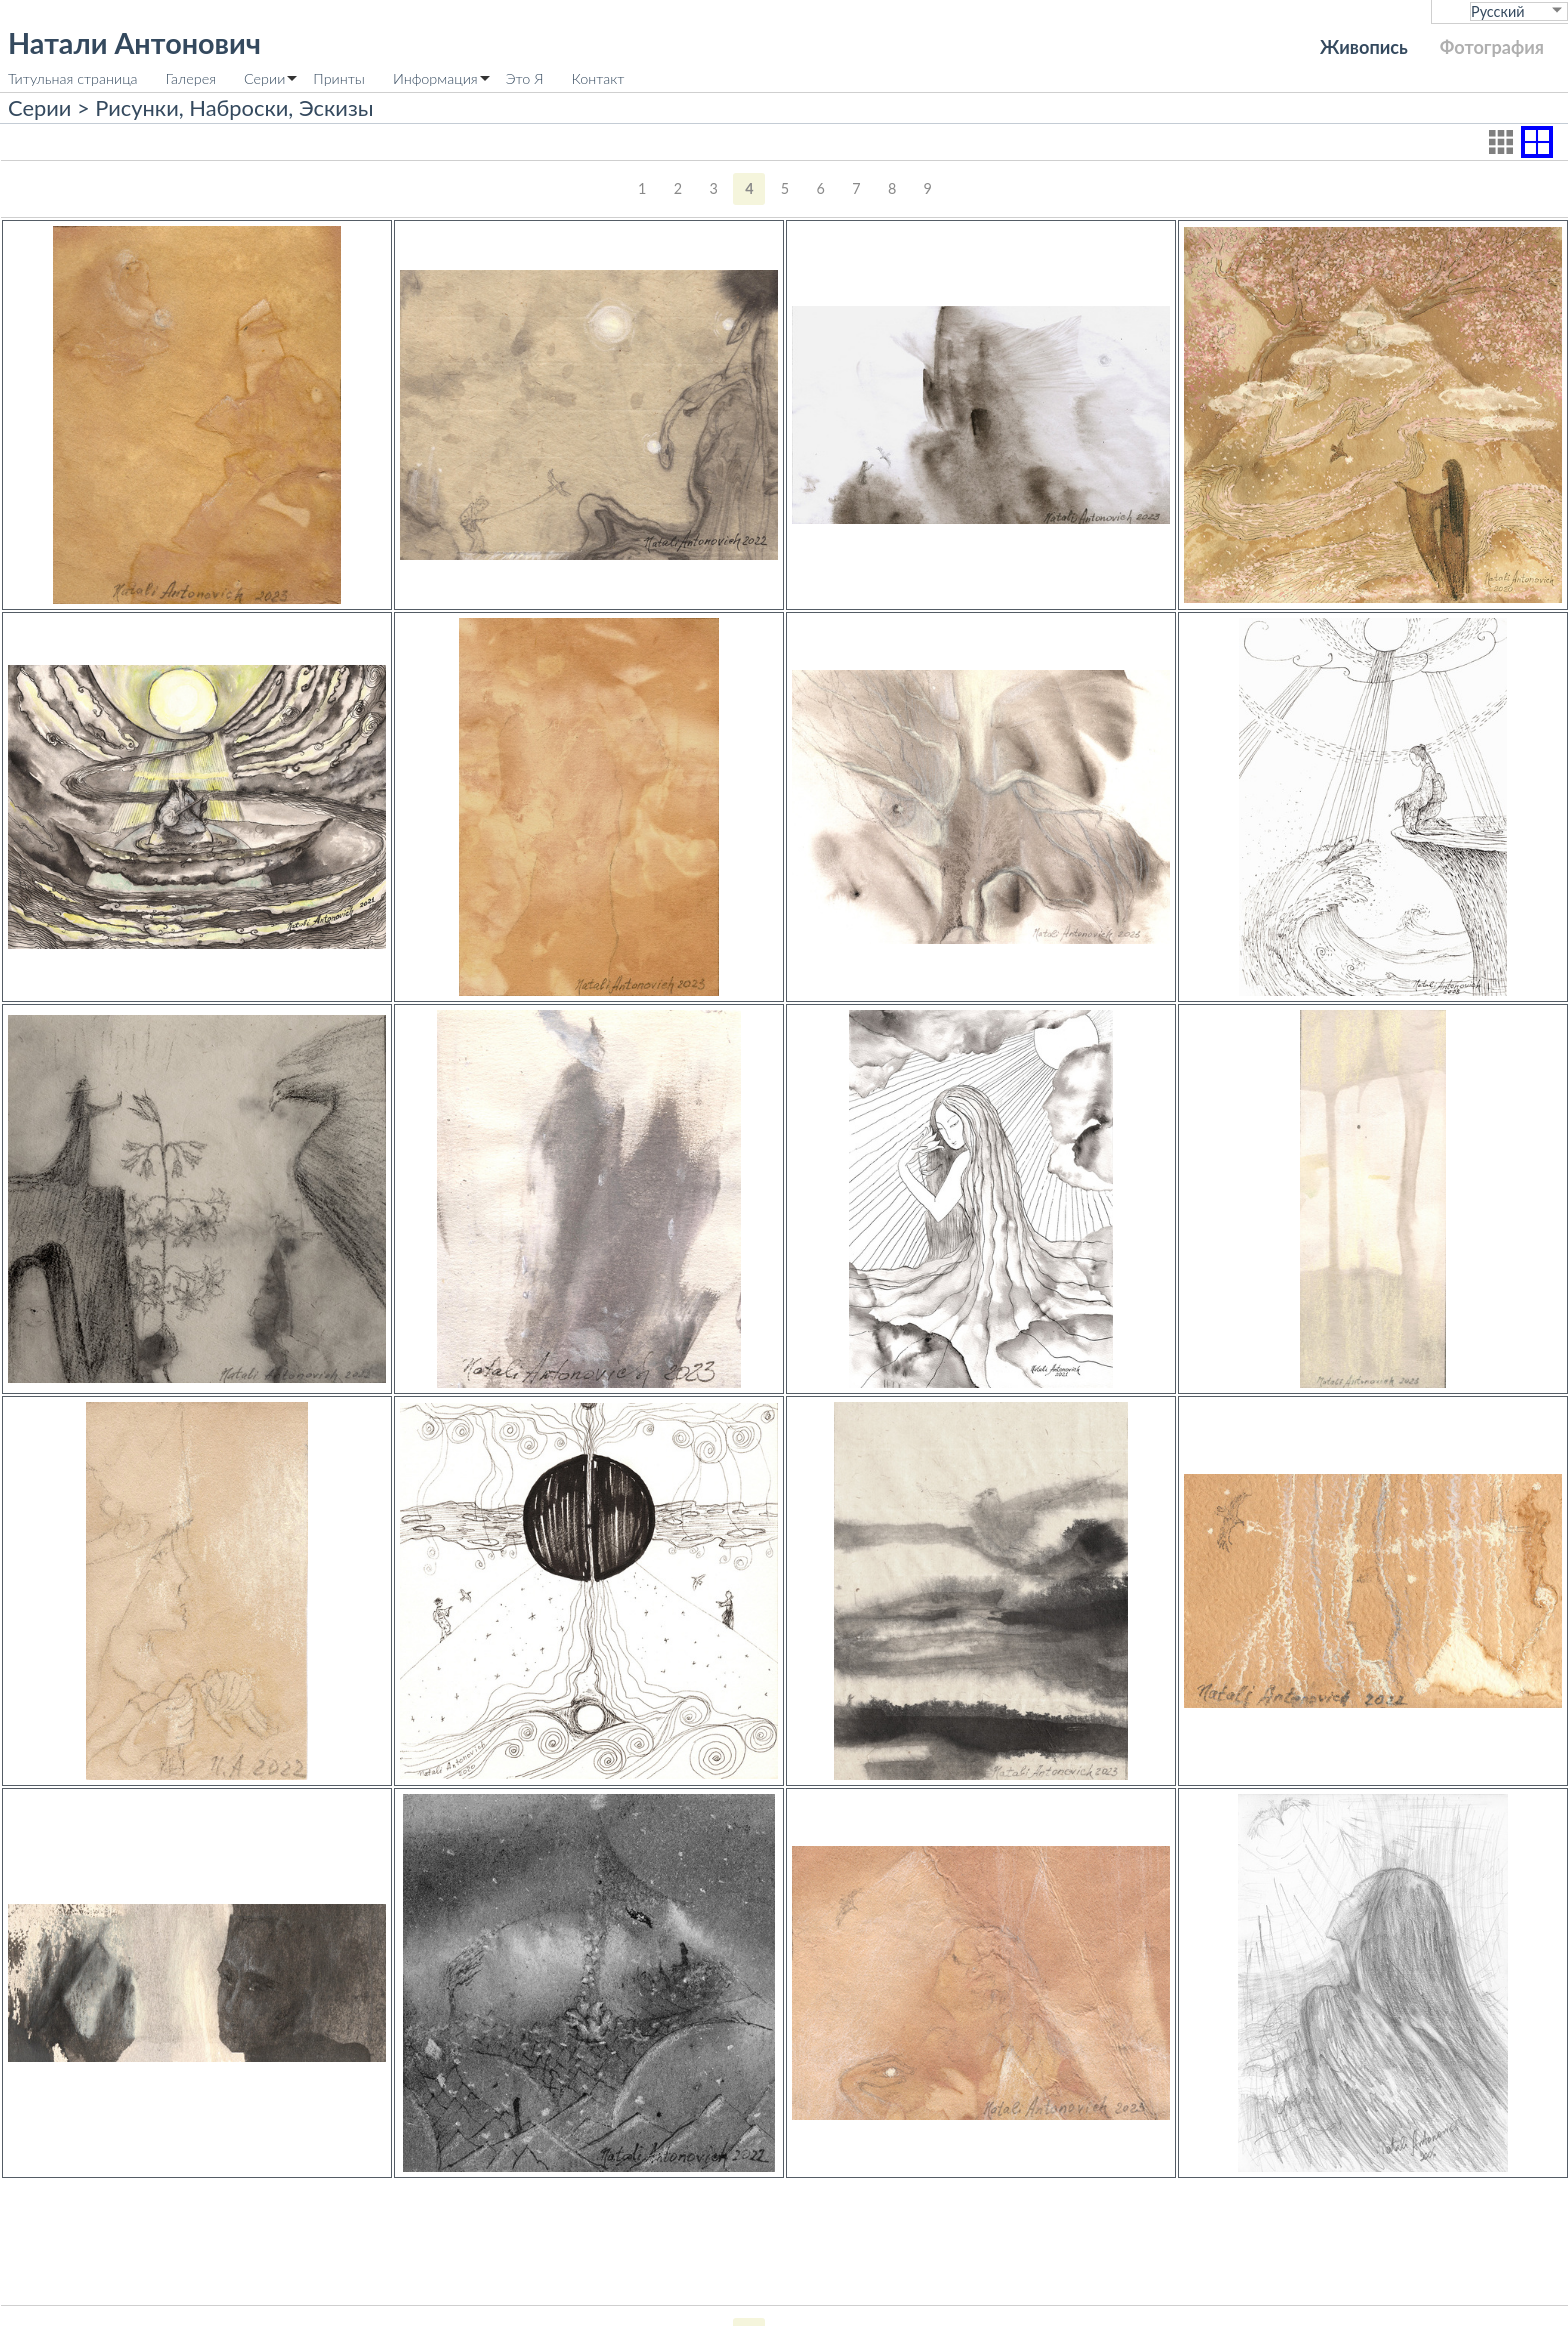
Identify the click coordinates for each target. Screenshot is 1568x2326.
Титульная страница (73, 78)
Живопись (1364, 47)
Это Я (525, 78)
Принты (339, 78)
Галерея (191, 78)
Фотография (1492, 47)
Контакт (598, 78)
